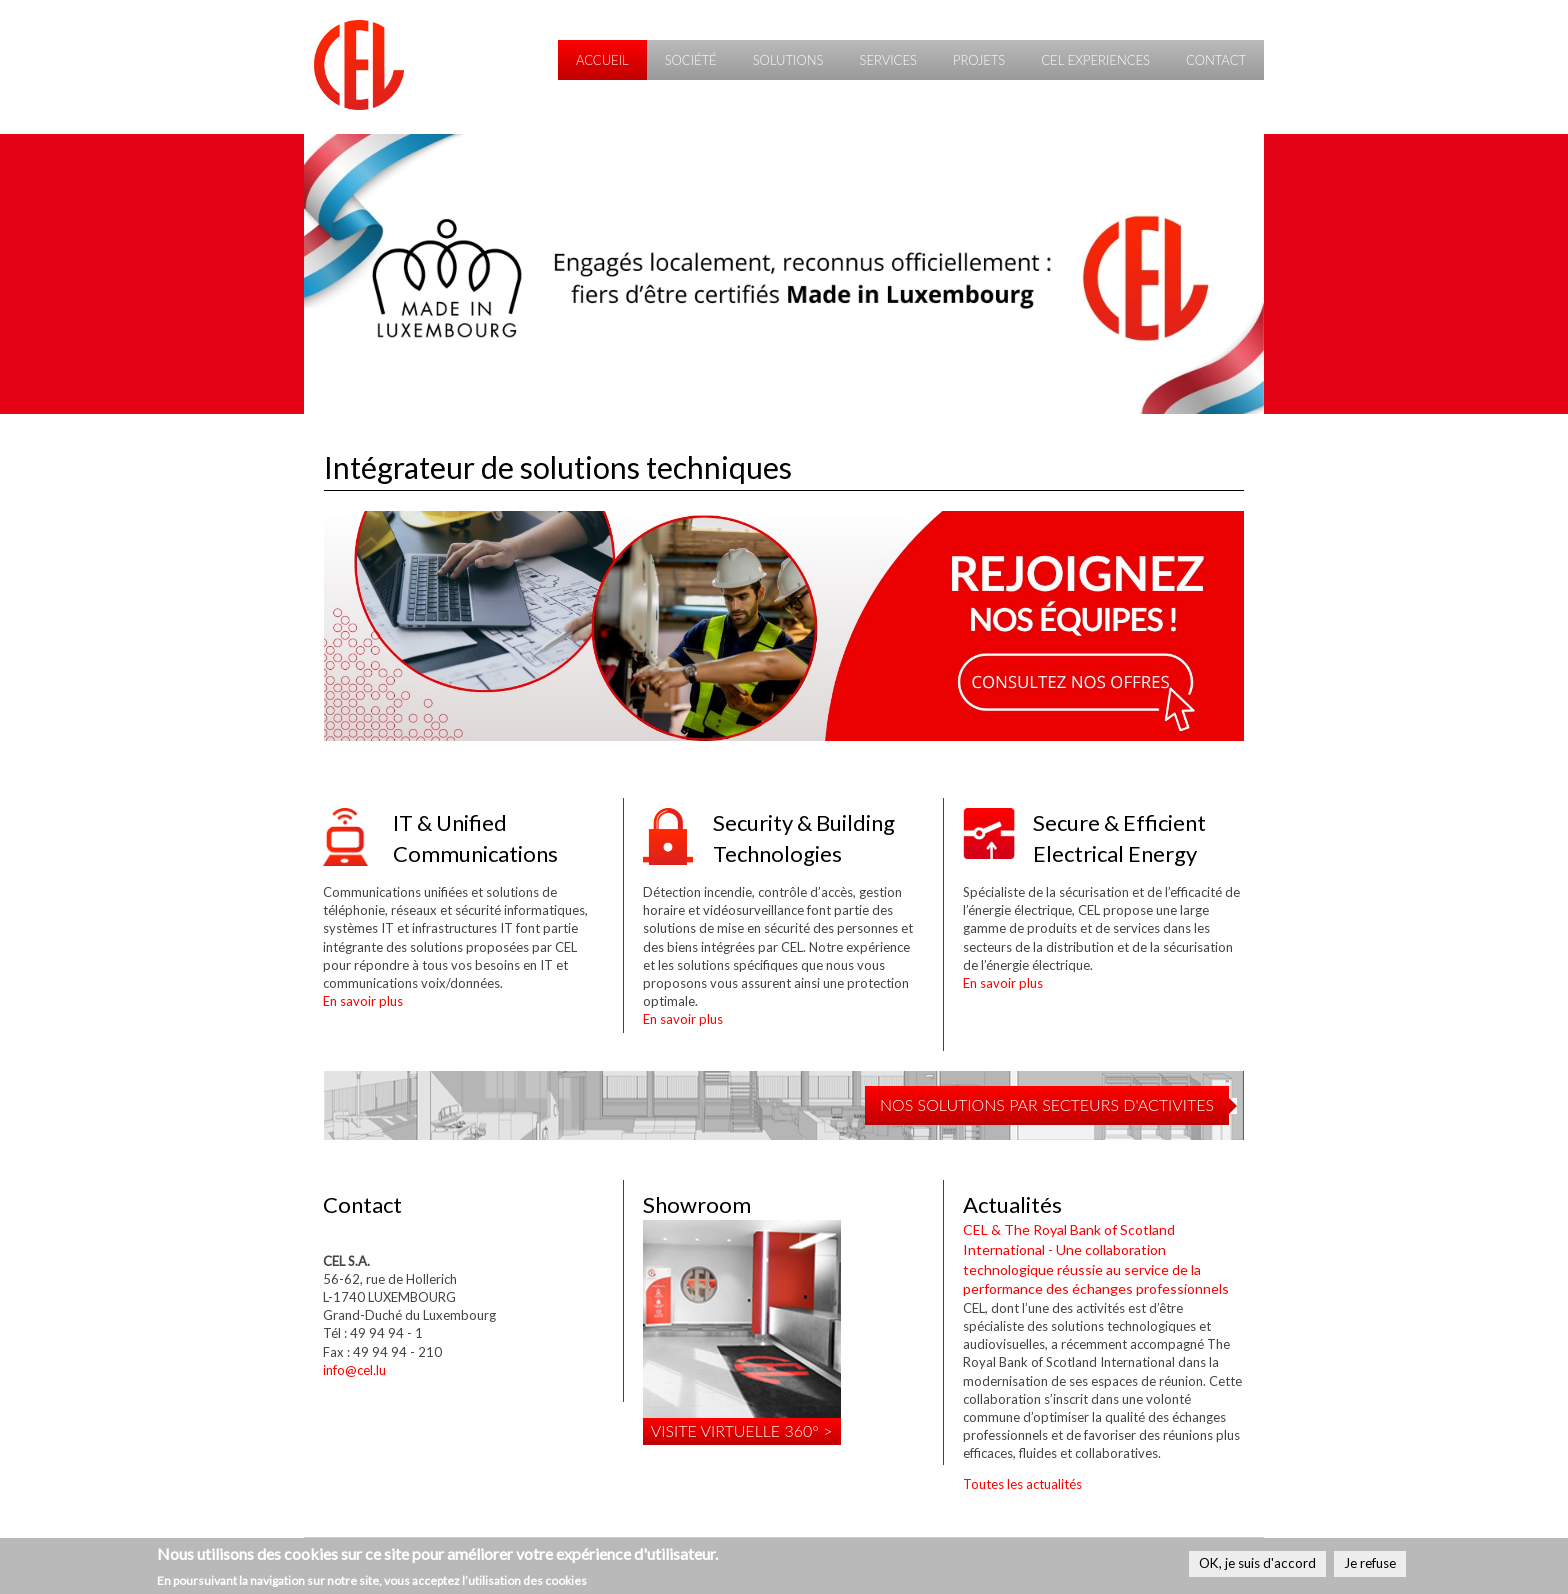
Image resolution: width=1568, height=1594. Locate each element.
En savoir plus (363, 1001)
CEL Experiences (1095, 60)
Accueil (602, 60)
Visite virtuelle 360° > (742, 1430)
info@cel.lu (354, 1370)
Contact (1216, 60)
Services (887, 60)
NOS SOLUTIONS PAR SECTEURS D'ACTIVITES (1047, 1104)
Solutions (788, 60)
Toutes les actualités (1022, 1484)
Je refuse (1370, 1564)
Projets (979, 60)
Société (691, 60)
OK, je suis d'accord (1257, 1564)
